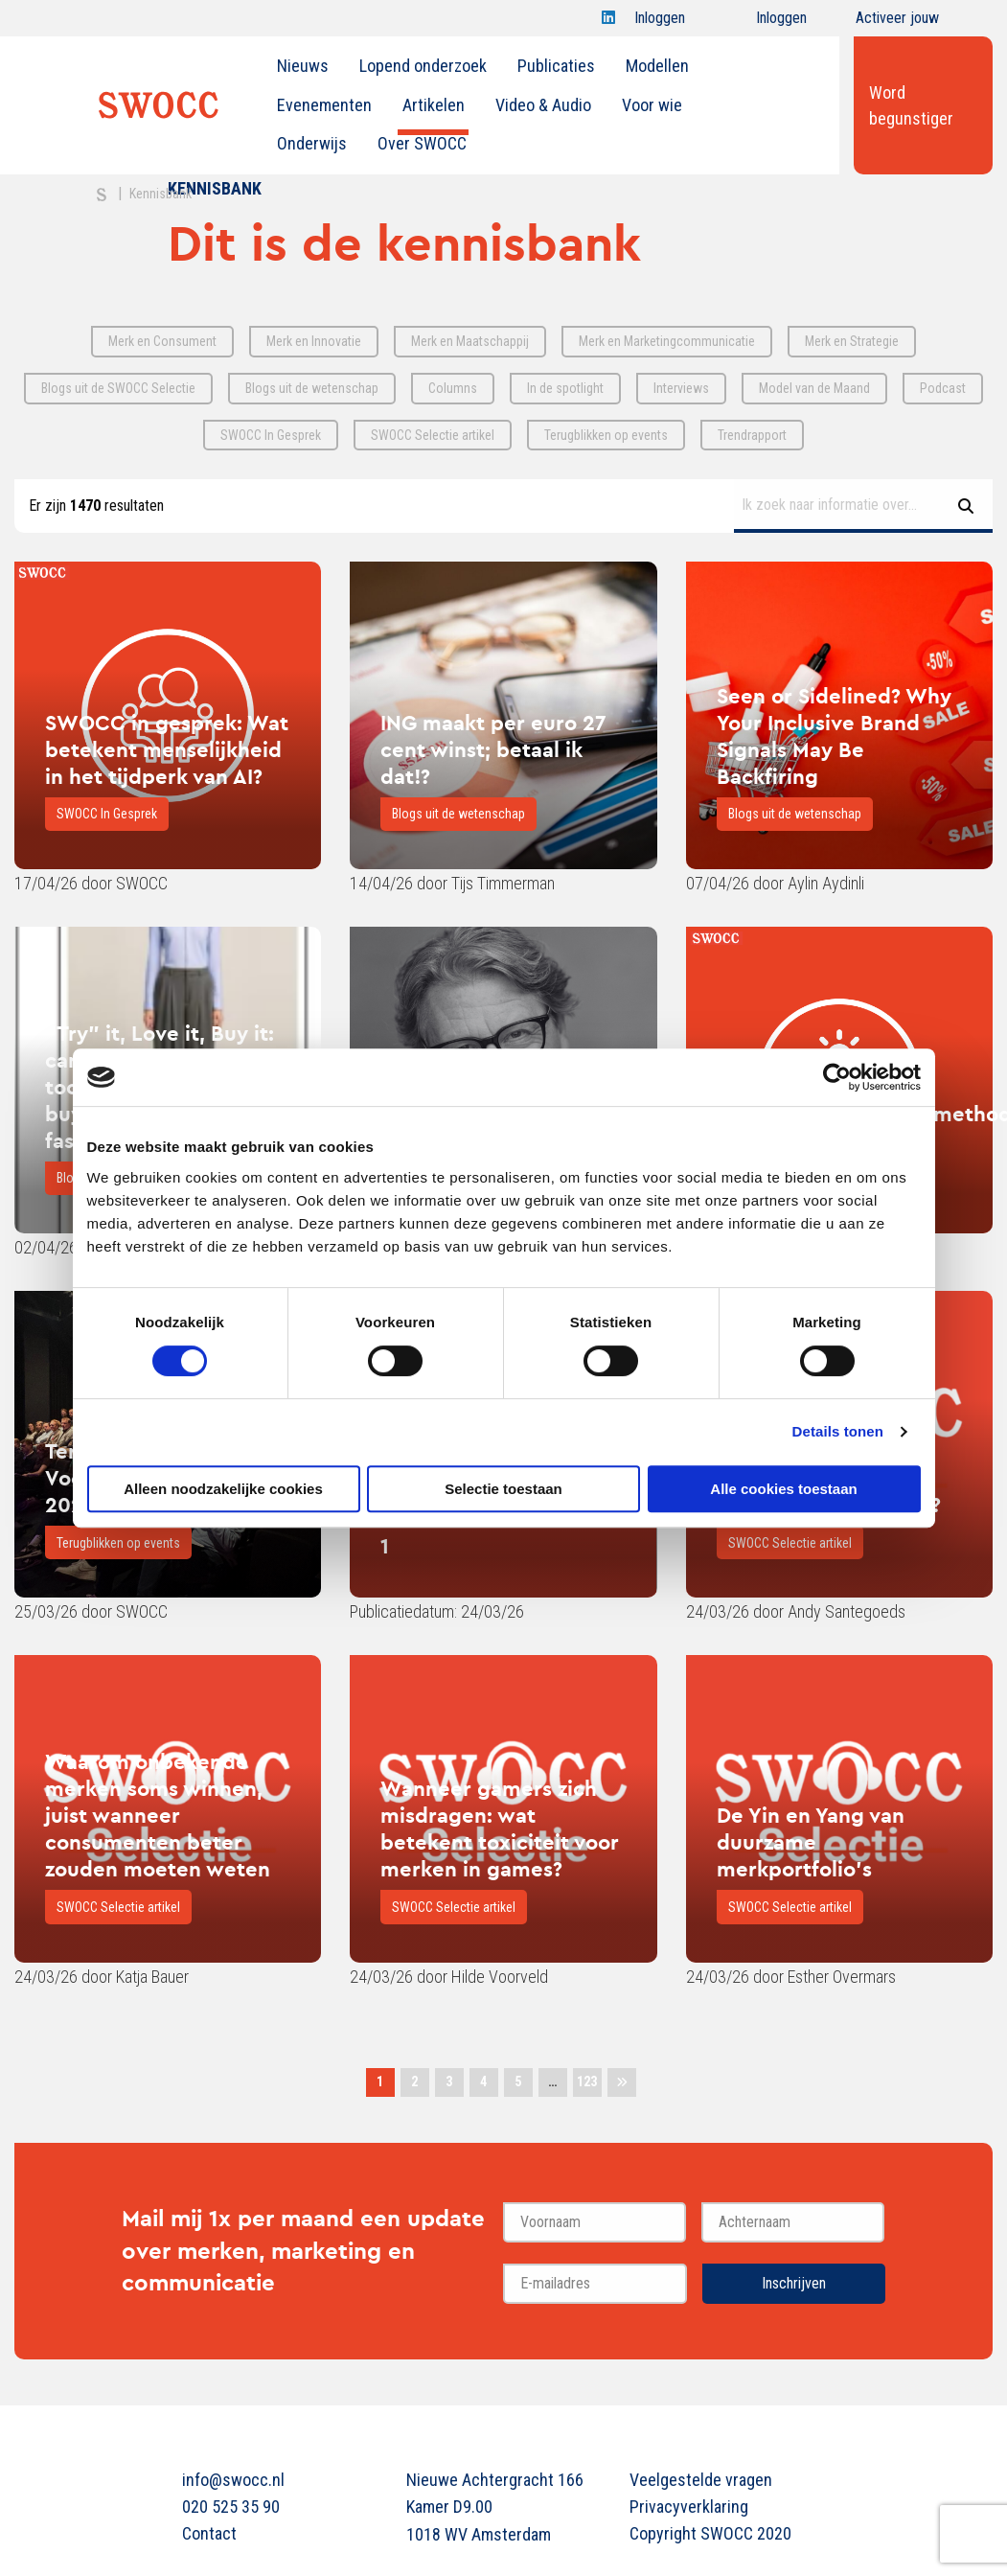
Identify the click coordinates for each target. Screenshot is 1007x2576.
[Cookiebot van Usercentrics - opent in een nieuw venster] (837, 1077)
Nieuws (303, 66)
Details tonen (837, 1431)
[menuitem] (303, 66)
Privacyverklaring (688, 2506)
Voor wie (652, 105)
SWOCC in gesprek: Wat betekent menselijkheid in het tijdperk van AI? (166, 749)
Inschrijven (794, 2283)
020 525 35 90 (231, 2506)
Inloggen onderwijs (764, 22)
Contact (209, 2533)
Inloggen (659, 22)
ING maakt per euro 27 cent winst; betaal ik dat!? (493, 749)
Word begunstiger (911, 105)
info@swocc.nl (233, 2480)
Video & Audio (543, 105)
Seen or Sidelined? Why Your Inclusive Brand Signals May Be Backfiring (834, 736)
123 (587, 2081)
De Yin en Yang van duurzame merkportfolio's (810, 1842)
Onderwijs (312, 143)
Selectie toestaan (503, 1489)
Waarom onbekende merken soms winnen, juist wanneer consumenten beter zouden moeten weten (157, 1815)
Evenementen (324, 105)
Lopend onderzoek (423, 66)
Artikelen (433, 105)
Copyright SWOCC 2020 (710, 2533)
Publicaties (556, 66)
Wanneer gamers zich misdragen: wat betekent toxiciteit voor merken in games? (499, 1828)
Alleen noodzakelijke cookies (223, 1489)
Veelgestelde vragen (700, 2480)
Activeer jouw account (897, 22)
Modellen (657, 66)
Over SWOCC (422, 143)
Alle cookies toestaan (783, 1489)
